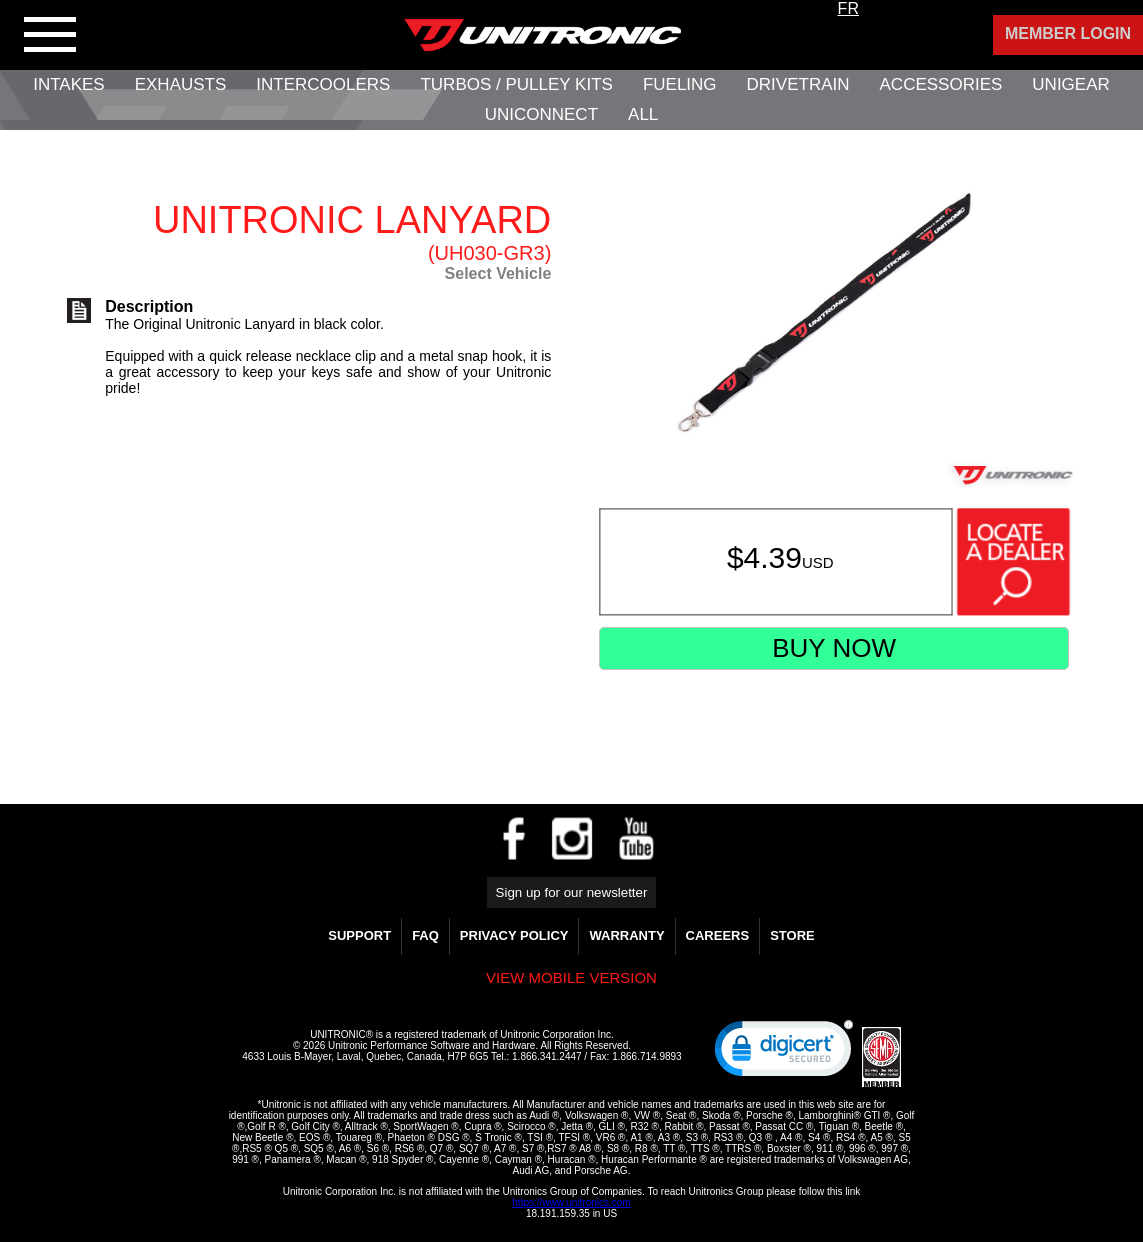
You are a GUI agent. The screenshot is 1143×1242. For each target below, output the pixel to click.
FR (848, 8)
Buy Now (834, 648)
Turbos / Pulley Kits (516, 84)
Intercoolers (323, 84)
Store (792, 935)
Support (359, 935)
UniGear (1070, 84)
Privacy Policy (514, 935)
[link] (784, 1053)
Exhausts (181, 84)
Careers (718, 935)
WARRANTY (626, 935)
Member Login (1068, 33)
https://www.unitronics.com (571, 1202)
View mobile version (571, 977)
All (643, 114)
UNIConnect (541, 114)
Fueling (680, 84)
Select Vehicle (498, 273)
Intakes (68, 84)
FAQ (425, 935)
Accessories (941, 84)
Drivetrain (798, 84)
